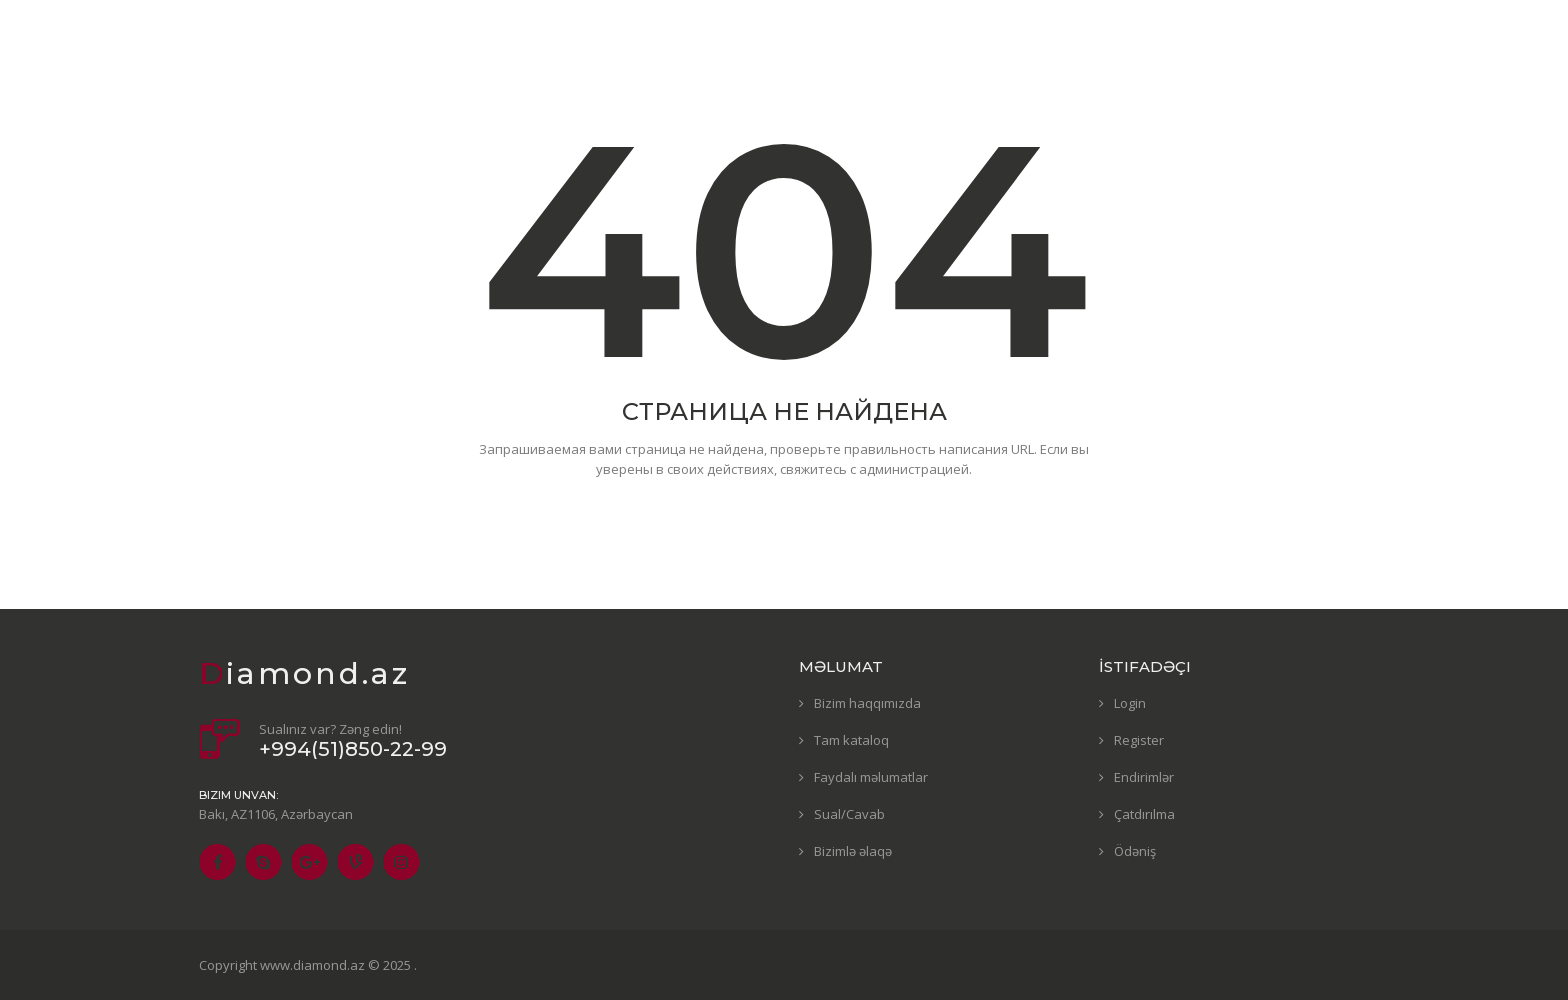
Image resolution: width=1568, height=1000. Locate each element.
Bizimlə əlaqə (853, 851)
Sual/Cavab (849, 814)
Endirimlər (1144, 777)
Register (1139, 740)
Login (1130, 703)
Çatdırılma (1144, 814)
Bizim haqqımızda (867, 703)
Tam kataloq (851, 740)
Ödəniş (1135, 851)
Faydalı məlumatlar (871, 777)
